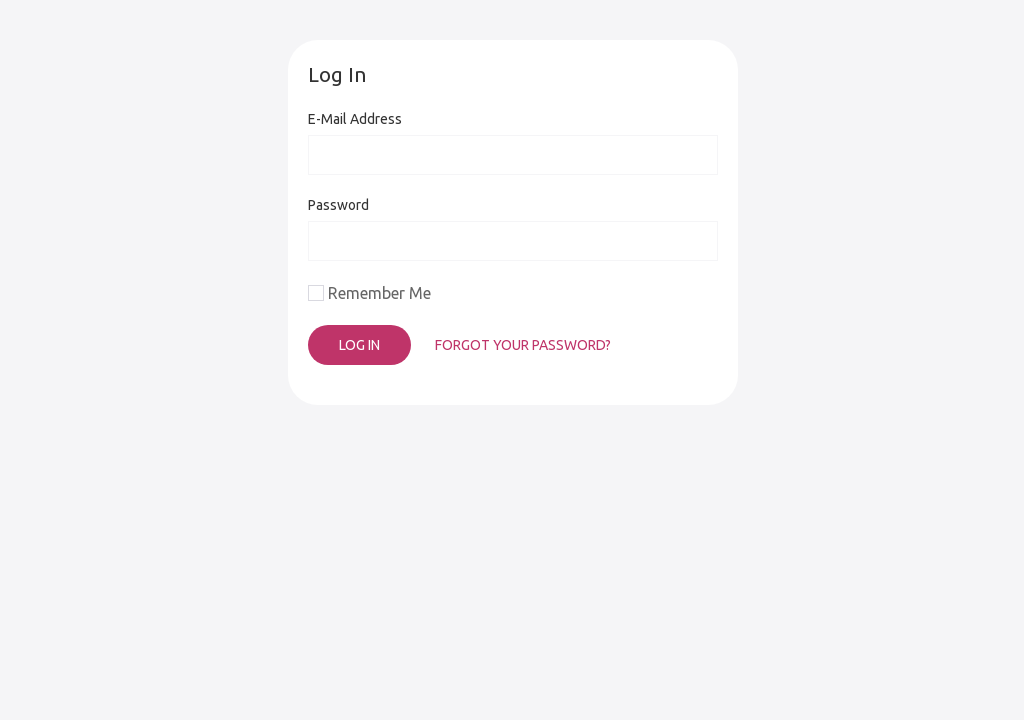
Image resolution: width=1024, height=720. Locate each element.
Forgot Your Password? (523, 345)
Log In (359, 345)
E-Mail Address (355, 119)
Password (338, 205)
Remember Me (379, 293)
